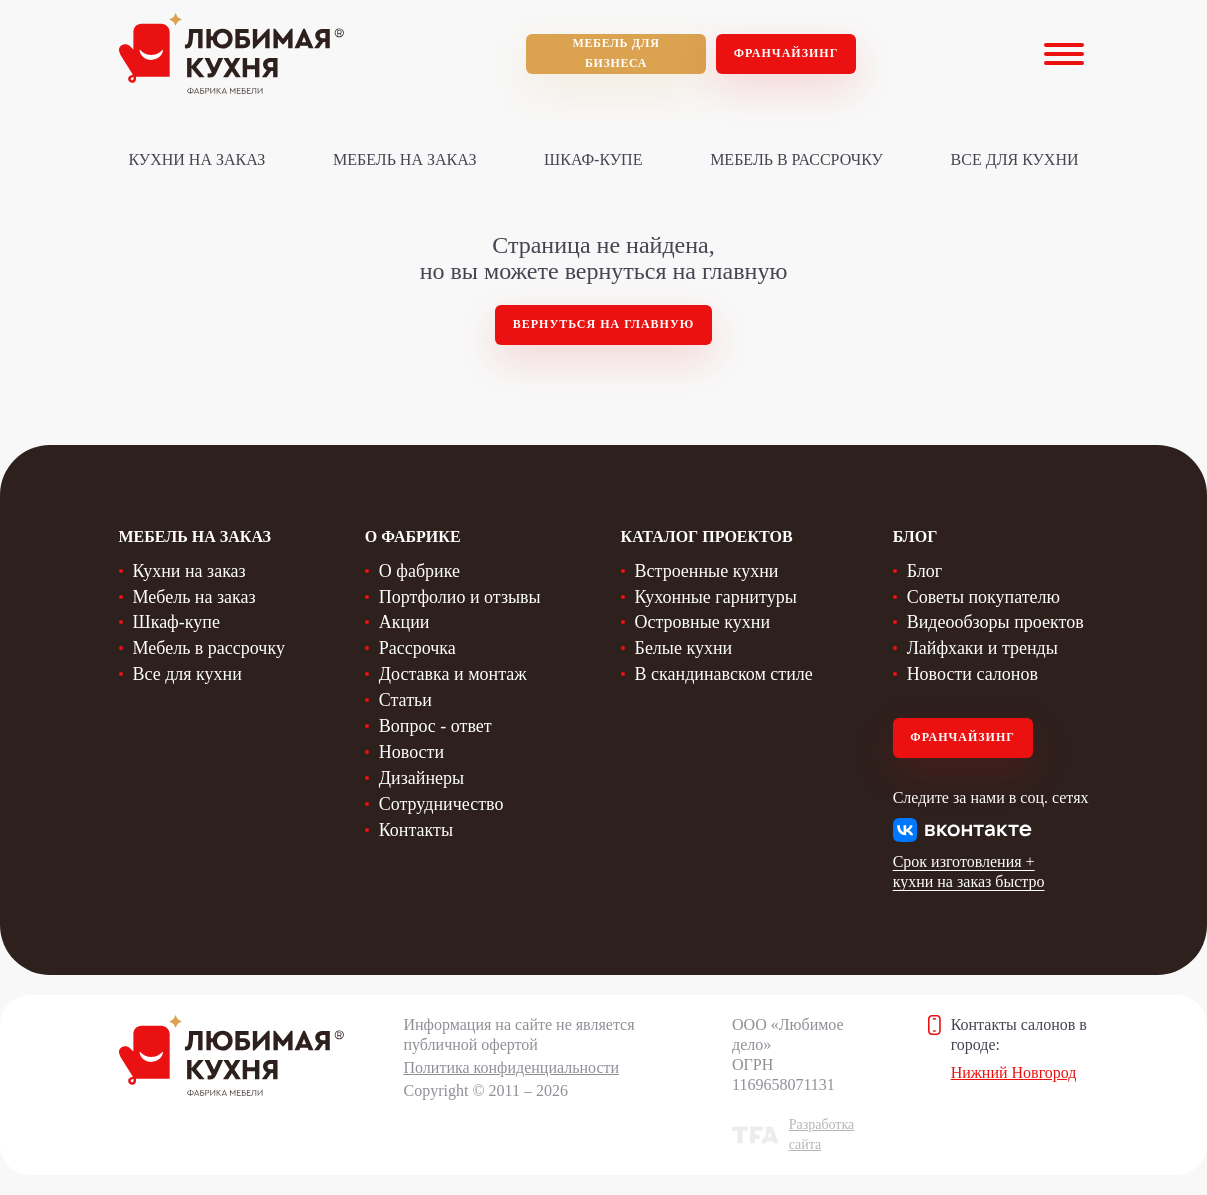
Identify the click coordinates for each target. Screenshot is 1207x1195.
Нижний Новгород (1014, 1072)
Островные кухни (703, 622)
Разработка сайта (822, 1134)
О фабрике (419, 571)
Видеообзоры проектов (995, 622)
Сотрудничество (441, 804)
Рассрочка (417, 648)
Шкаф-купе (593, 159)
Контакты (416, 830)
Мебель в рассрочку (796, 159)
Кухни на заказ (197, 159)
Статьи (405, 700)
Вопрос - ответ (435, 726)
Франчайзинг (786, 53)
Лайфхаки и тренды (982, 648)
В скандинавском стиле (724, 674)
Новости (411, 752)
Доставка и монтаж (453, 674)
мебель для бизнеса (616, 53)
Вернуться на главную (604, 324)
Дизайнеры (421, 778)
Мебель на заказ (404, 159)
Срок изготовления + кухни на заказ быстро (969, 871)
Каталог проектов (707, 536)
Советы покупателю (983, 597)
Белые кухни (684, 648)
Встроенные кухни (707, 571)
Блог (924, 571)
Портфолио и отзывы (460, 597)
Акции (404, 622)
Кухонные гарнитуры (716, 597)
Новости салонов (972, 674)
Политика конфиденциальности (512, 1067)
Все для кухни (1015, 159)
